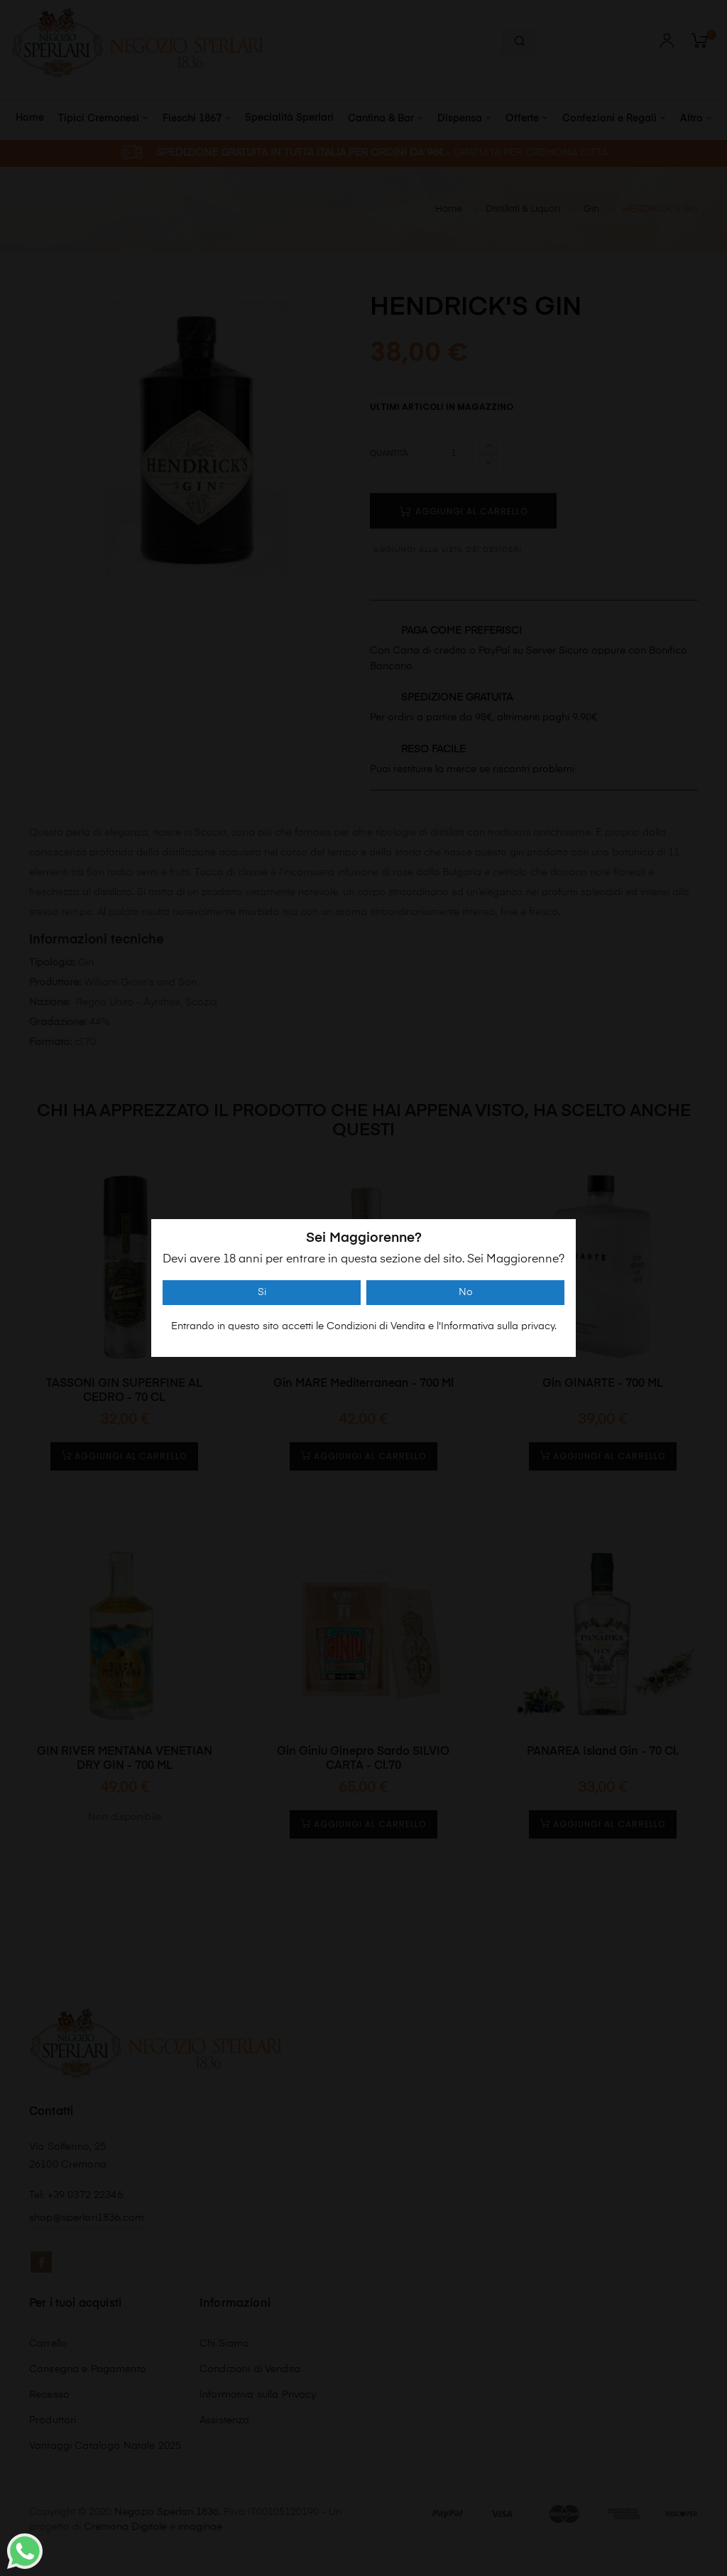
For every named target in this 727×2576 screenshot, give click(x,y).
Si (262, 1292)
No (466, 1292)
